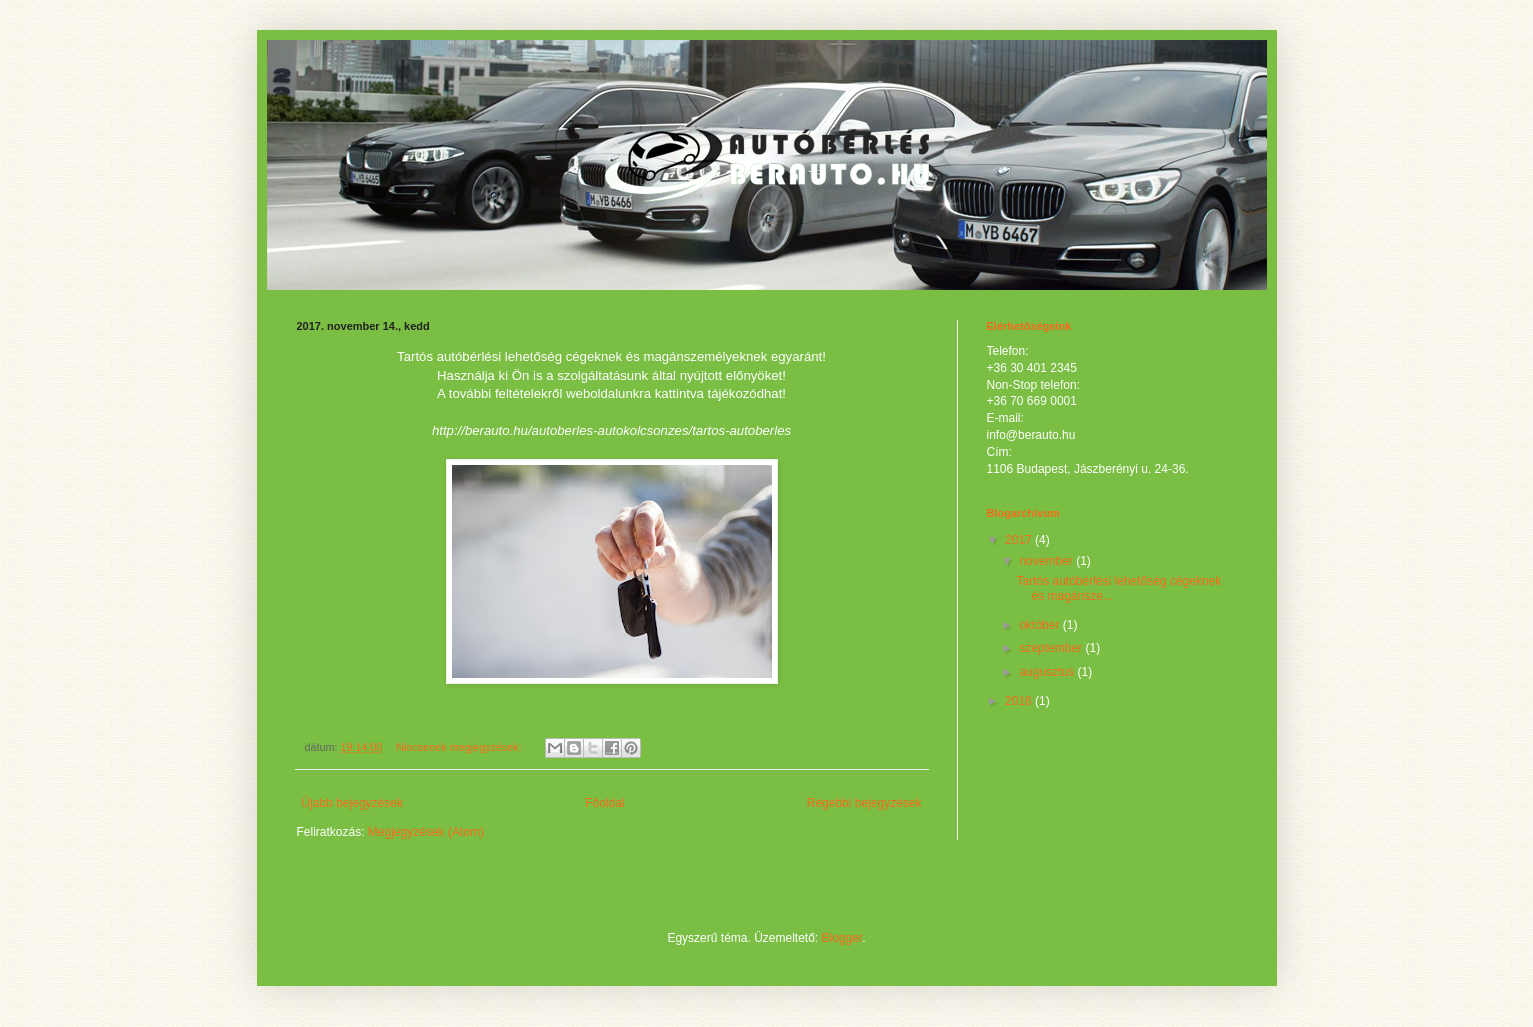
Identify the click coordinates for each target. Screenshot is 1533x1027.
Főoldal (604, 803)
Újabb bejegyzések (352, 803)
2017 (1020, 540)
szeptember (1052, 648)
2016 (1020, 701)
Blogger (842, 938)
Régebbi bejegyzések (864, 803)
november (1047, 561)
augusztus (1048, 672)
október (1040, 625)
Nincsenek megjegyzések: (460, 747)
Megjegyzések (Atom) (426, 832)
